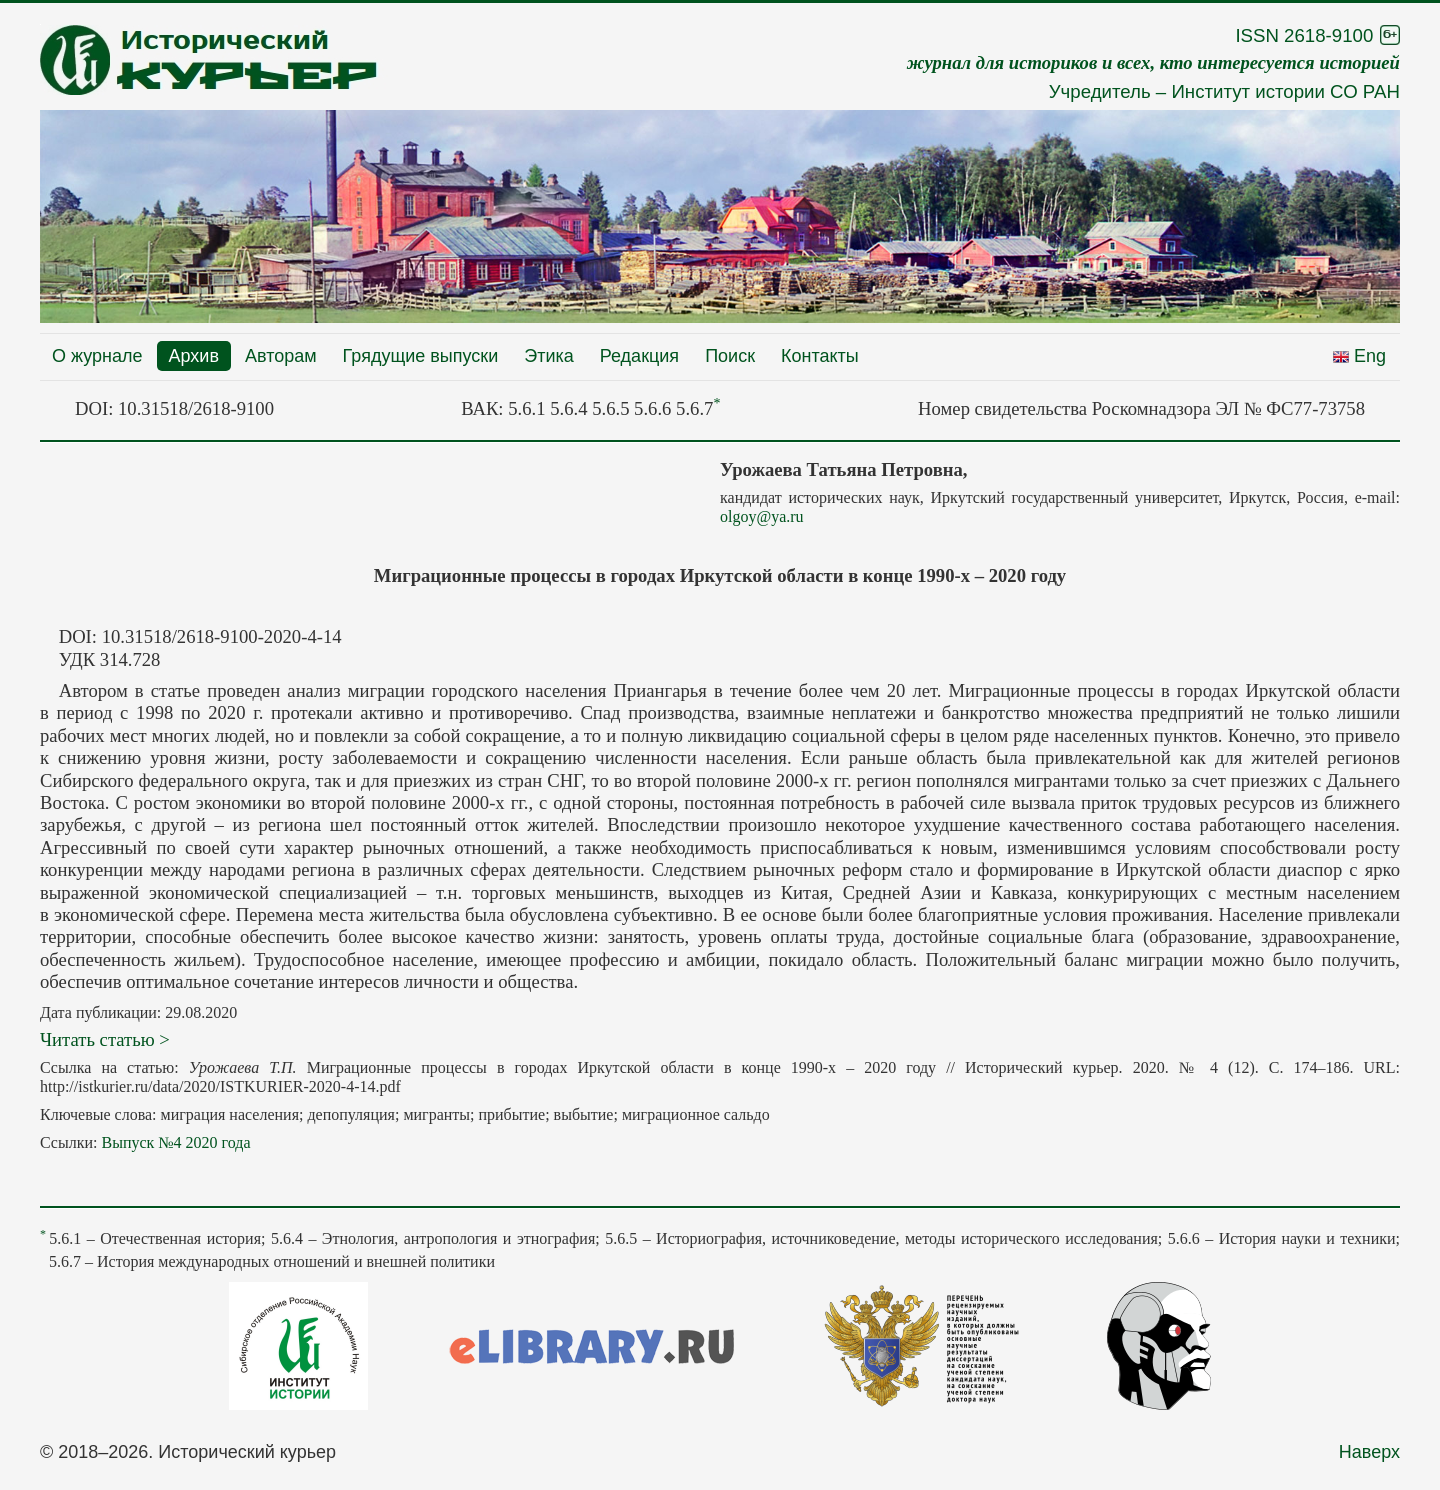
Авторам (281, 356)
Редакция (639, 356)
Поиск (730, 356)
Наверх (1369, 1452)
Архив (194, 356)
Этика (549, 356)
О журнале (97, 356)
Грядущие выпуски (421, 356)
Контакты (820, 356)
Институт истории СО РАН (1285, 91)
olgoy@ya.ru (762, 516)
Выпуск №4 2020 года (175, 1142)
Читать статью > (105, 1039)
